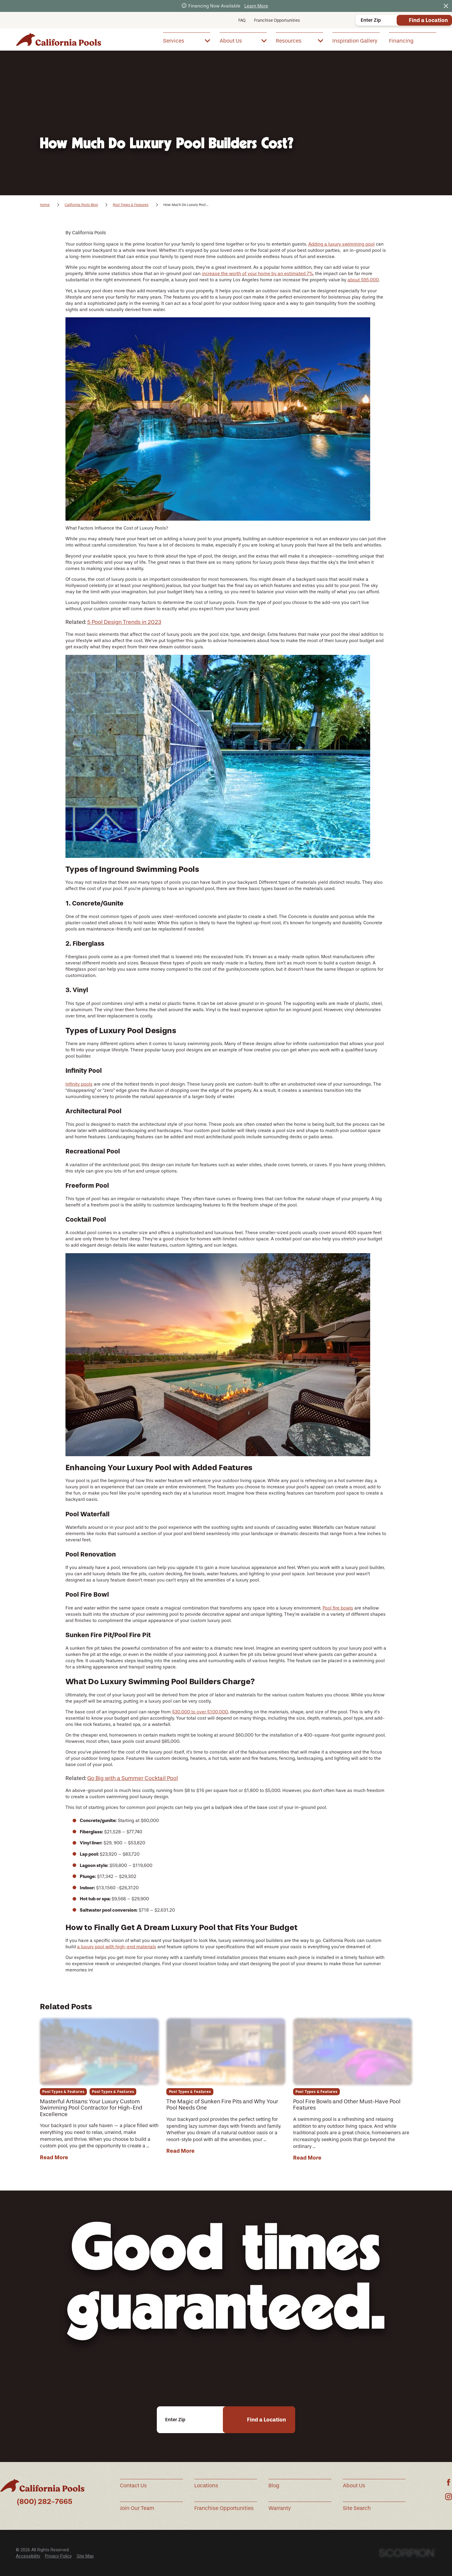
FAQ (241, 20)
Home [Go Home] (45, 205)
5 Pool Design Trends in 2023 (124, 622)
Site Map (85, 2556)
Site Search (357, 2508)
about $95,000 (363, 279)
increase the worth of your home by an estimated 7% (257, 273)
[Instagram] (448, 2496)
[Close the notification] (446, 6)
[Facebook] (448, 2482)
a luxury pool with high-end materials (116, 1946)
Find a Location (428, 20)
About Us (354, 2485)
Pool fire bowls (338, 1608)
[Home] (58, 39)
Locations (206, 2485)
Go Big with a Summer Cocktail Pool (132, 1778)
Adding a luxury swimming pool (341, 244)
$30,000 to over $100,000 (200, 1712)
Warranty (279, 2508)
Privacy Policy (58, 2556)
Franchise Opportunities (277, 20)
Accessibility (28, 2556)
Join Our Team (137, 2508)
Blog (273, 2485)
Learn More (256, 6)
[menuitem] (186, 40)
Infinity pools (79, 1084)
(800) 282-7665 (44, 2501)
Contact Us (133, 2485)
